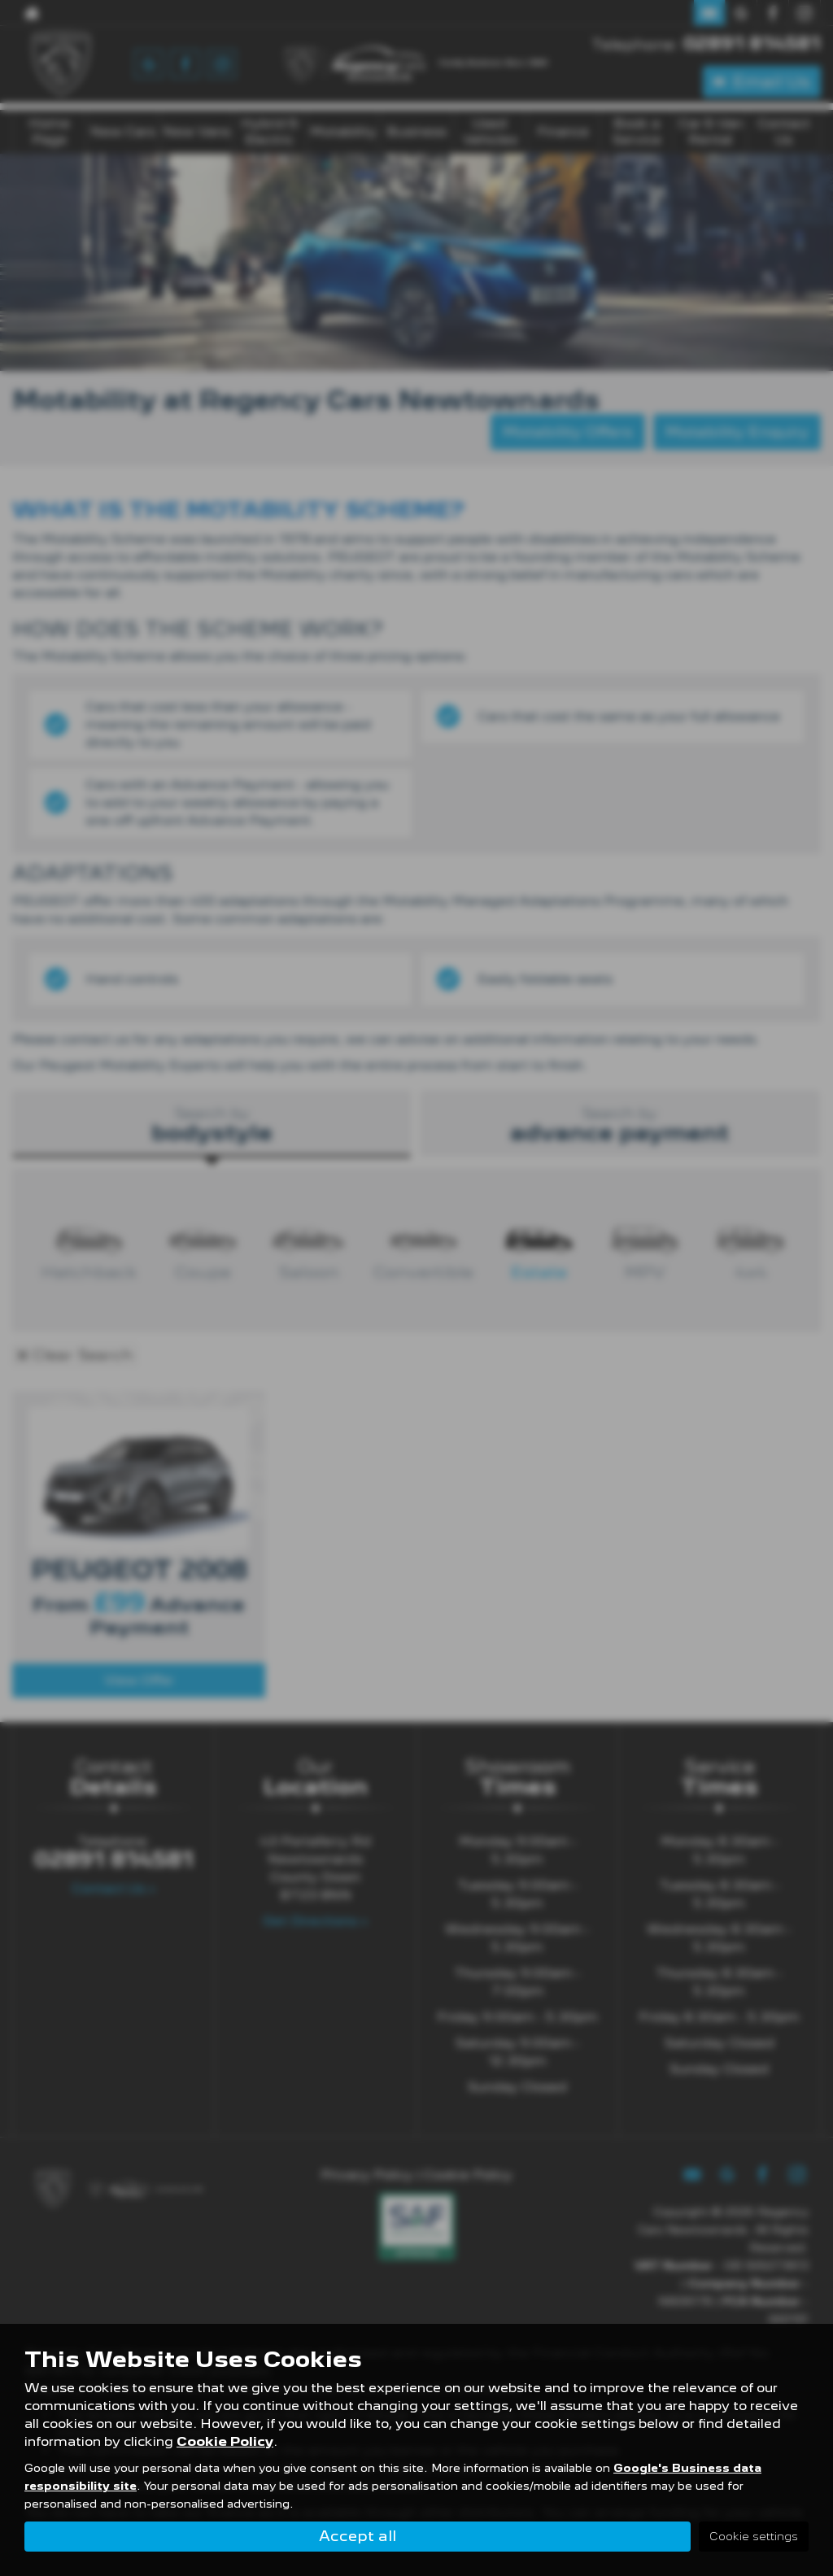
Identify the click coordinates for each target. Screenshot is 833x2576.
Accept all (357, 2535)
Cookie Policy (225, 2442)
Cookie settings (753, 2536)
